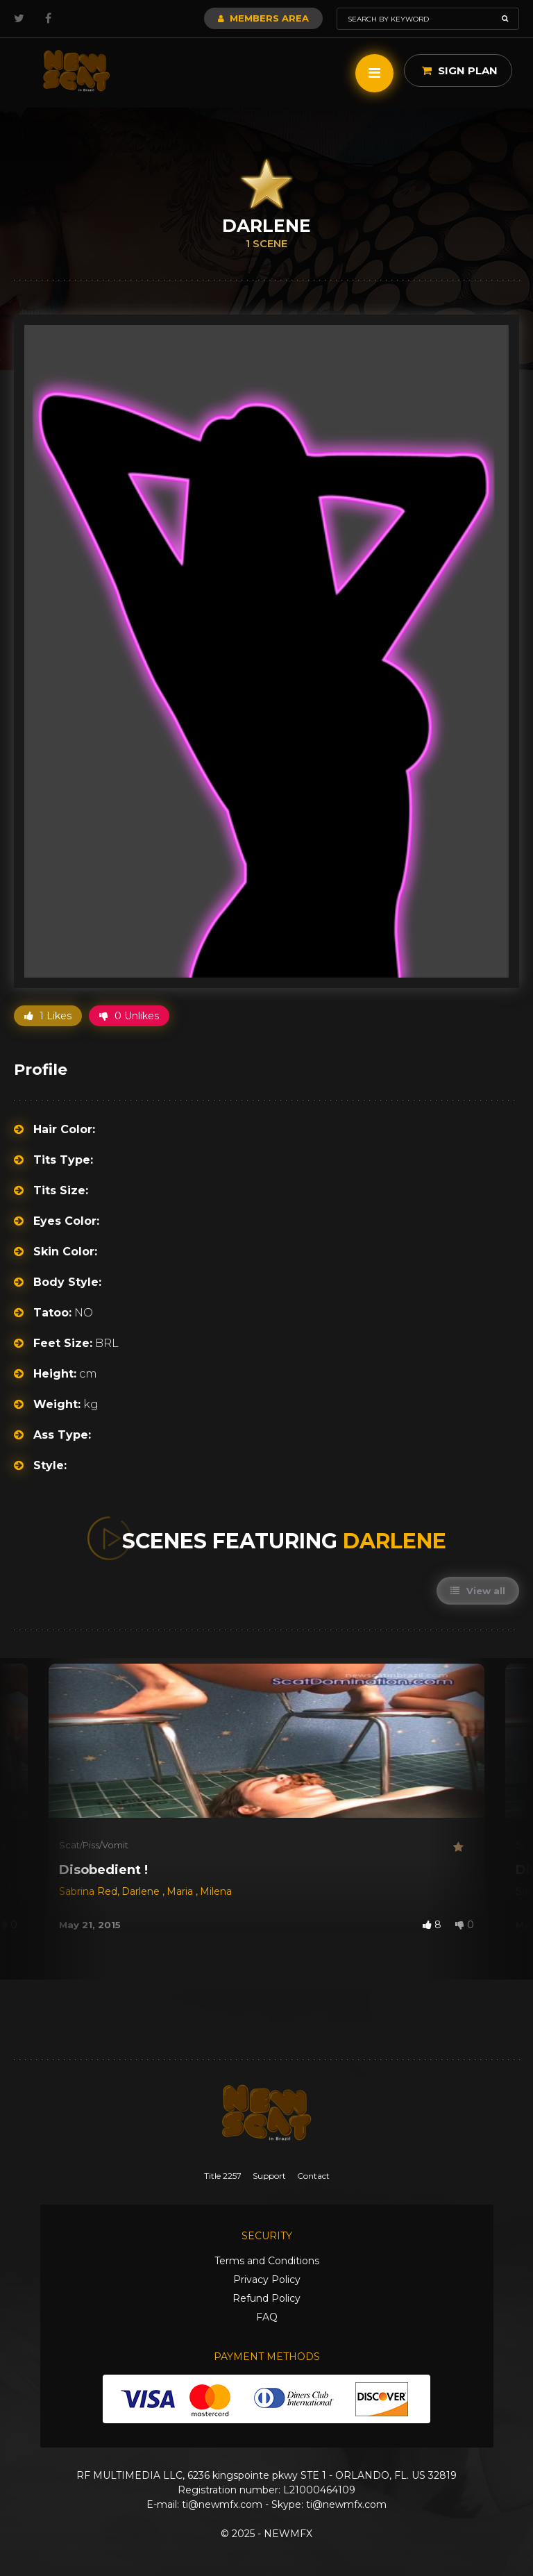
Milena (216, 1891)
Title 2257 (223, 2176)
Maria (181, 1891)
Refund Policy (266, 2298)
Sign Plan (460, 70)
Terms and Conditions (266, 2261)
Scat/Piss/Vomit (93, 1844)
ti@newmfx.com (222, 2504)
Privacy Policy (267, 2279)
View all (477, 1590)
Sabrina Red (88, 1891)
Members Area (263, 18)
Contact (313, 2176)
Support (269, 2176)
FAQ (267, 2317)
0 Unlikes (129, 1016)
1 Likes (47, 1016)
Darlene (141, 1891)
